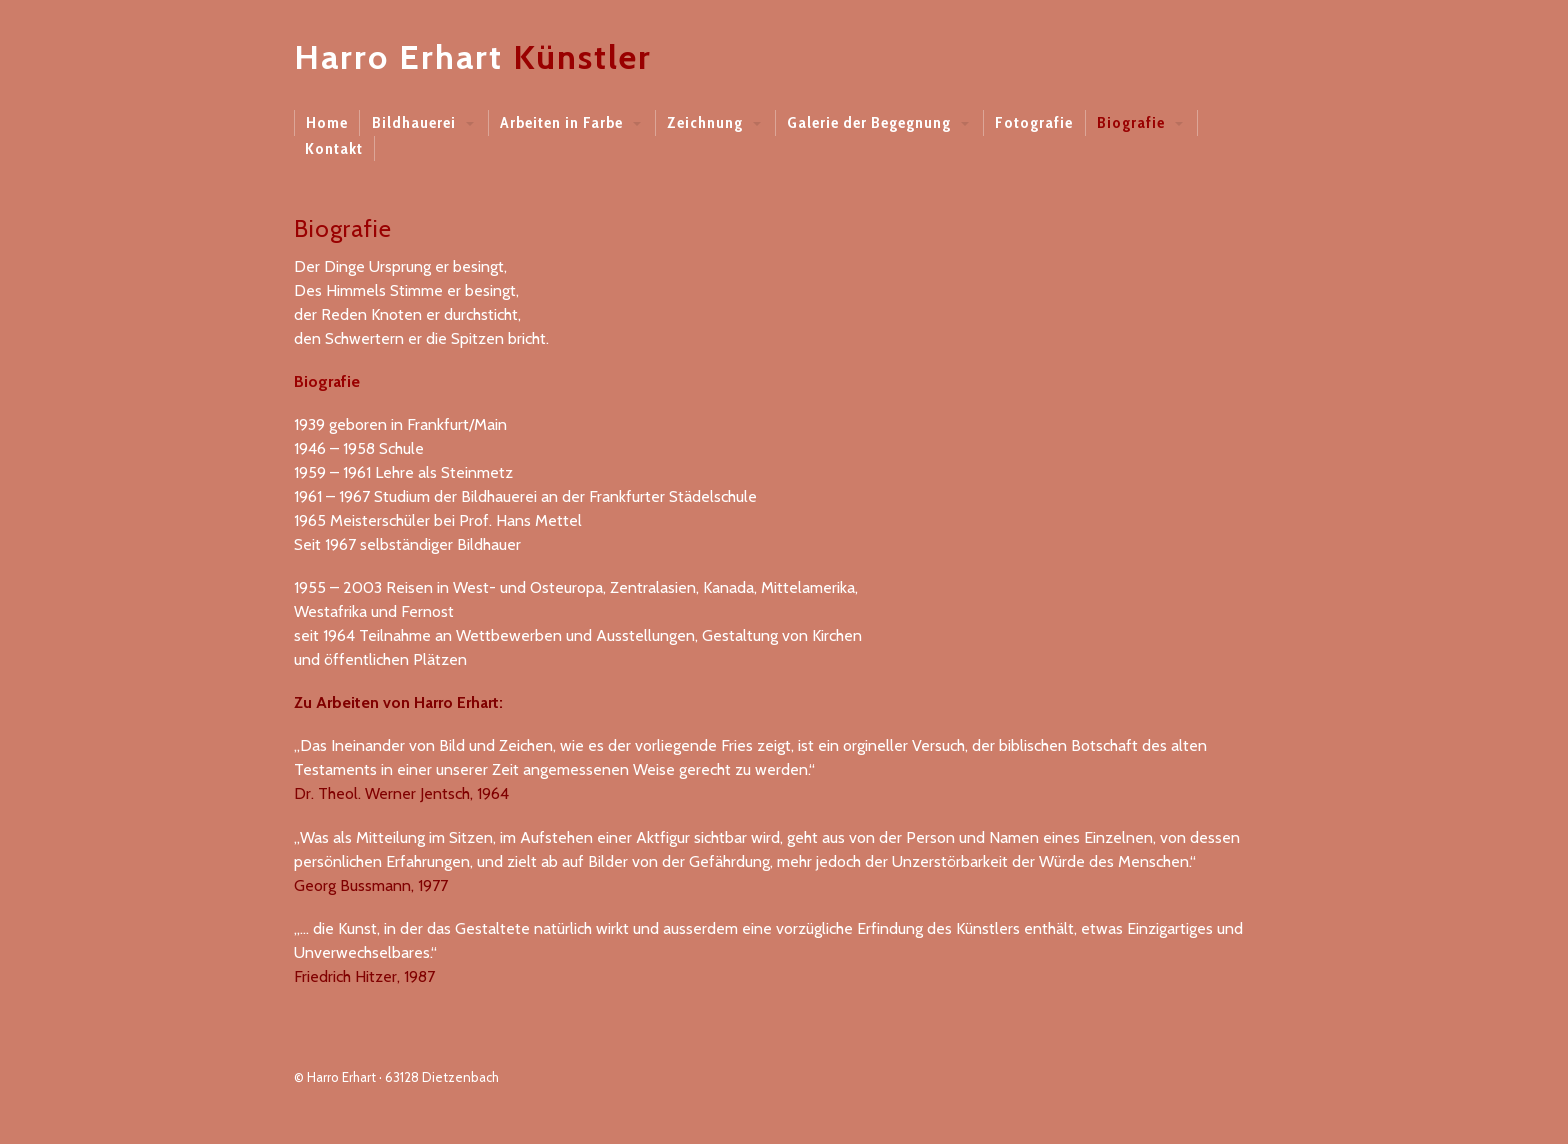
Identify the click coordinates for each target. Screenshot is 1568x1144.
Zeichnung (705, 122)
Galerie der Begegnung (869, 122)
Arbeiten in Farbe (561, 122)
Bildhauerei (414, 122)
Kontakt (334, 148)
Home (327, 122)
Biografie (1131, 122)
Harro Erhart (398, 57)
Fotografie (1034, 122)
